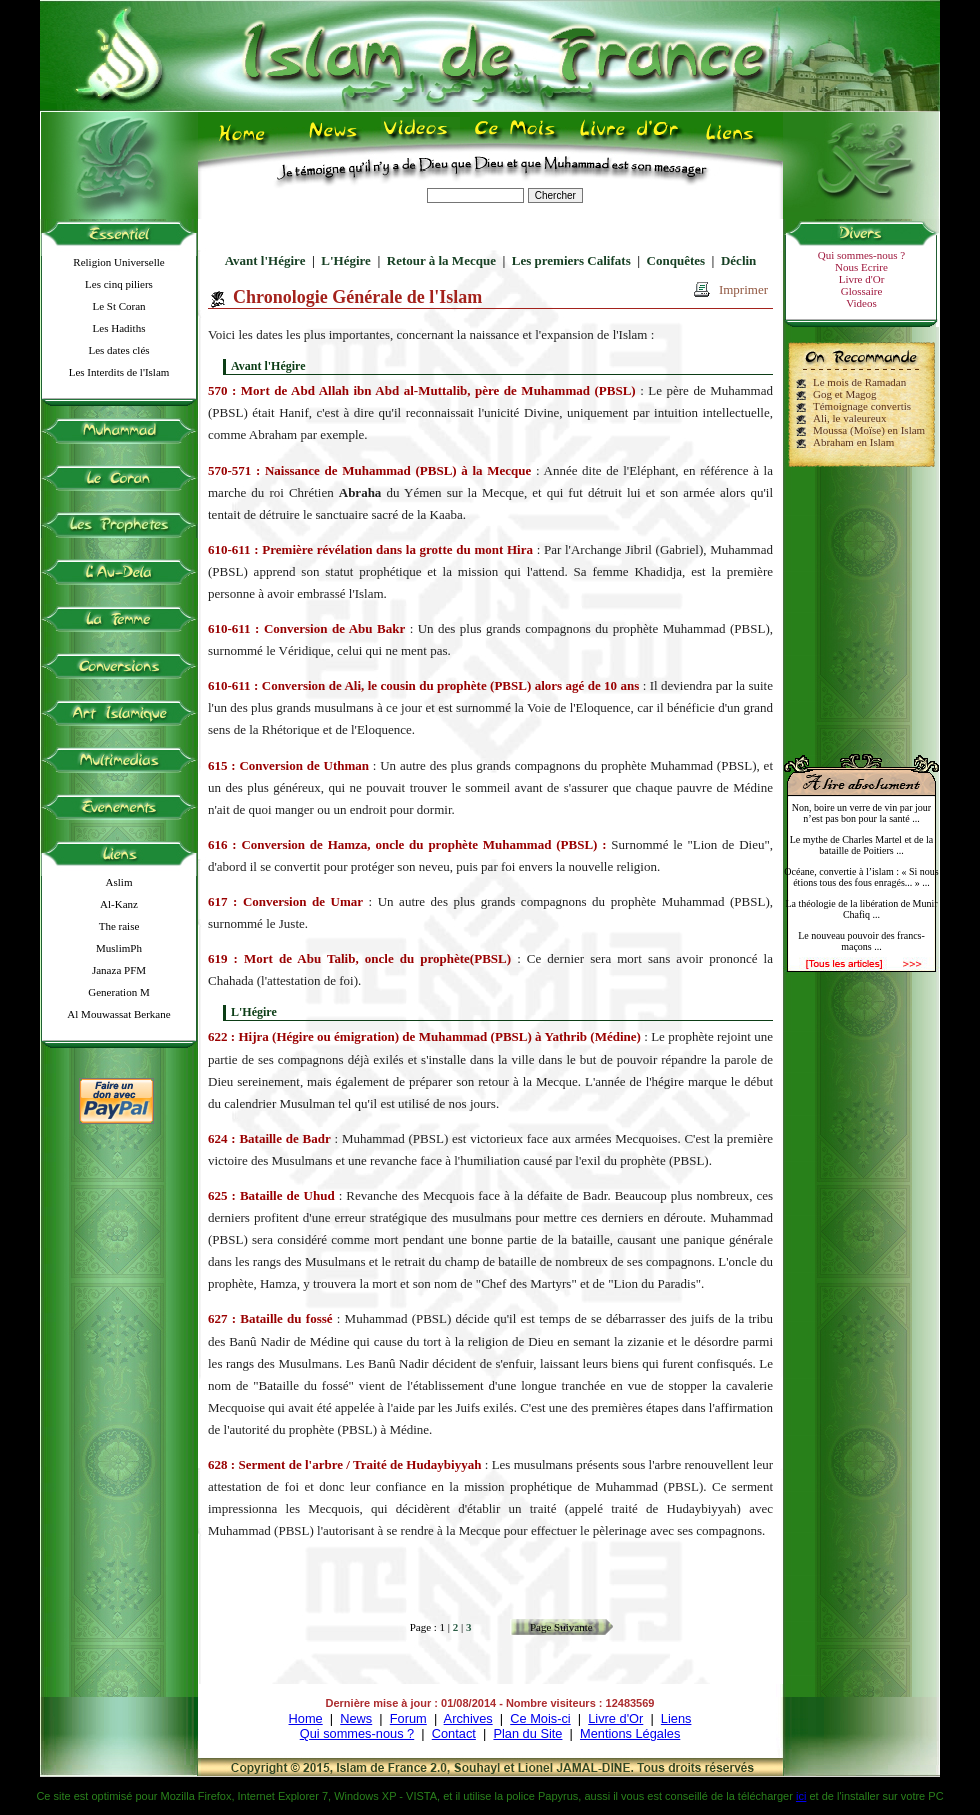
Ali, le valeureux (850, 418)
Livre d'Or (862, 279)
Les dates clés (118, 350)
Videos (861, 303)
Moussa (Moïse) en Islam (869, 430)
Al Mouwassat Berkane (118, 1014)
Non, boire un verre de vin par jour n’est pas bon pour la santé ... (861, 813)
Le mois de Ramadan (859, 382)
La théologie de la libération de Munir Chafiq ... (861, 909)
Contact (454, 1733)
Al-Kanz (119, 904)
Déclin (738, 260)
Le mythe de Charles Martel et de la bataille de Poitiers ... (862, 845)
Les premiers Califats (571, 260)
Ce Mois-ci (540, 1718)
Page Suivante (561, 1627)
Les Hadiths (119, 328)
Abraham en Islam (853, 442)
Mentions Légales (630, 1733)
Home (306, 1718)
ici (801, 1796)
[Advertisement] (862, 602)
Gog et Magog (845, 394)
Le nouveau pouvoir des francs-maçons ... (861, 941)
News (356, 1718)
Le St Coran (118, 306)
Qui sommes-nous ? (861, 255)
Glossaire (862, 291)
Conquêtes (676, 260)
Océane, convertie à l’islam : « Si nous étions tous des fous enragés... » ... (861, 877)
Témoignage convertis (862, 406)
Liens (676, 1718)
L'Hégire (346, 260)
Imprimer (743, 289)
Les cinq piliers (119, 284)
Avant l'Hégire (265, 260)
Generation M (118, 992)
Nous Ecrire (861, 267)
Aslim (119, 882)
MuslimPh (119, 948)
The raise (119, 926)
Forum (408, 1718)
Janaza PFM (119, 970)
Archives (468, 1718)
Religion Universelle (118, 262)
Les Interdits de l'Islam (119, 372)
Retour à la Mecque (441, 260)
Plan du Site (527, 1733)
